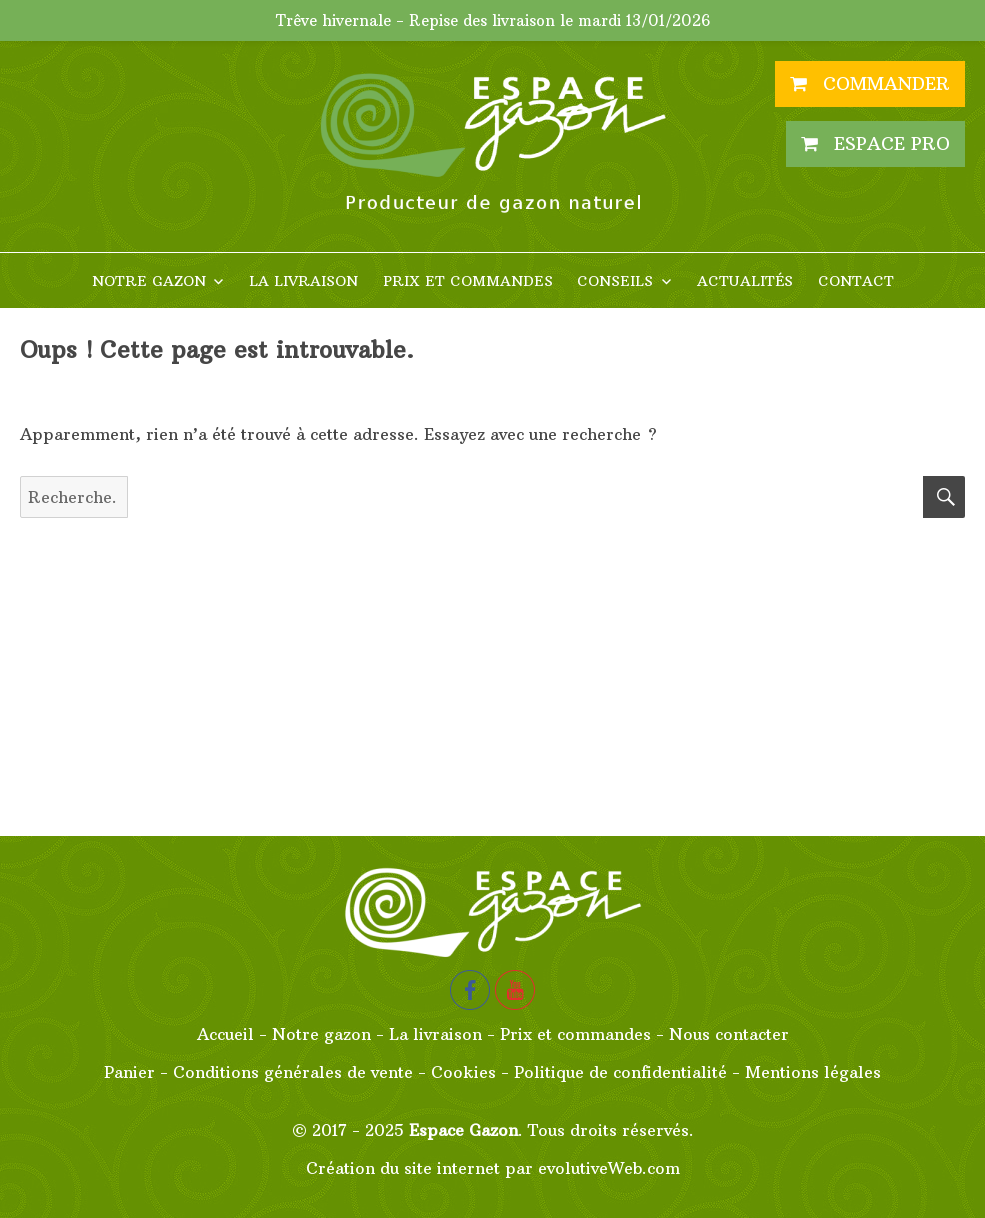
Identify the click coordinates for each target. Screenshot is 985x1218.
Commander (870, 83)
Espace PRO (875, 143)
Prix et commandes (468, 281)
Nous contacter (729, 1034)
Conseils (615, 281)
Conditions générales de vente (293, 1072)
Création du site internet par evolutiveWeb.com (493, 1168)
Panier (129, 1072)
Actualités (745, 281)
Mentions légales (813, 1072)
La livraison (303, 281)
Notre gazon (149, 281)
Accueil (225, 1034)
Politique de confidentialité (620, 1072)
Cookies (463, 1072)
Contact (856, 281)
